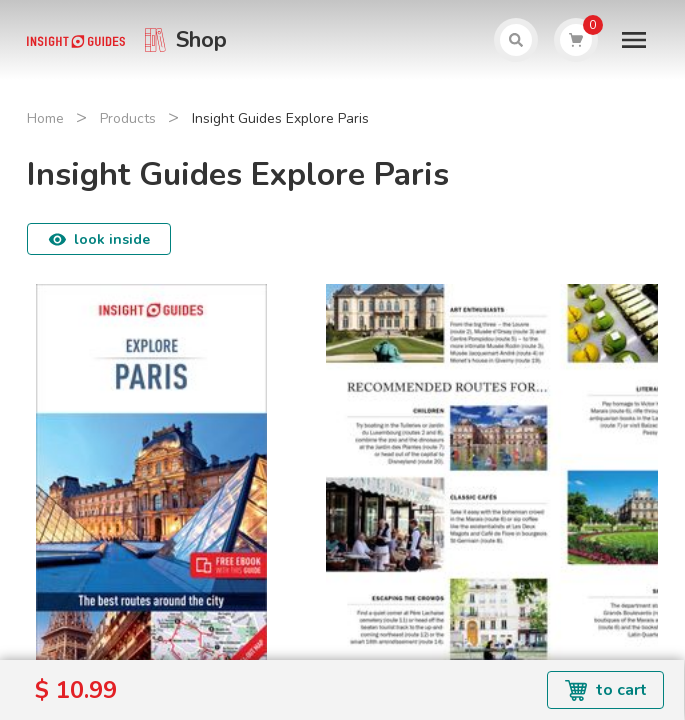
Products (128, 118)
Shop (201, 40)
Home (45, 118)
